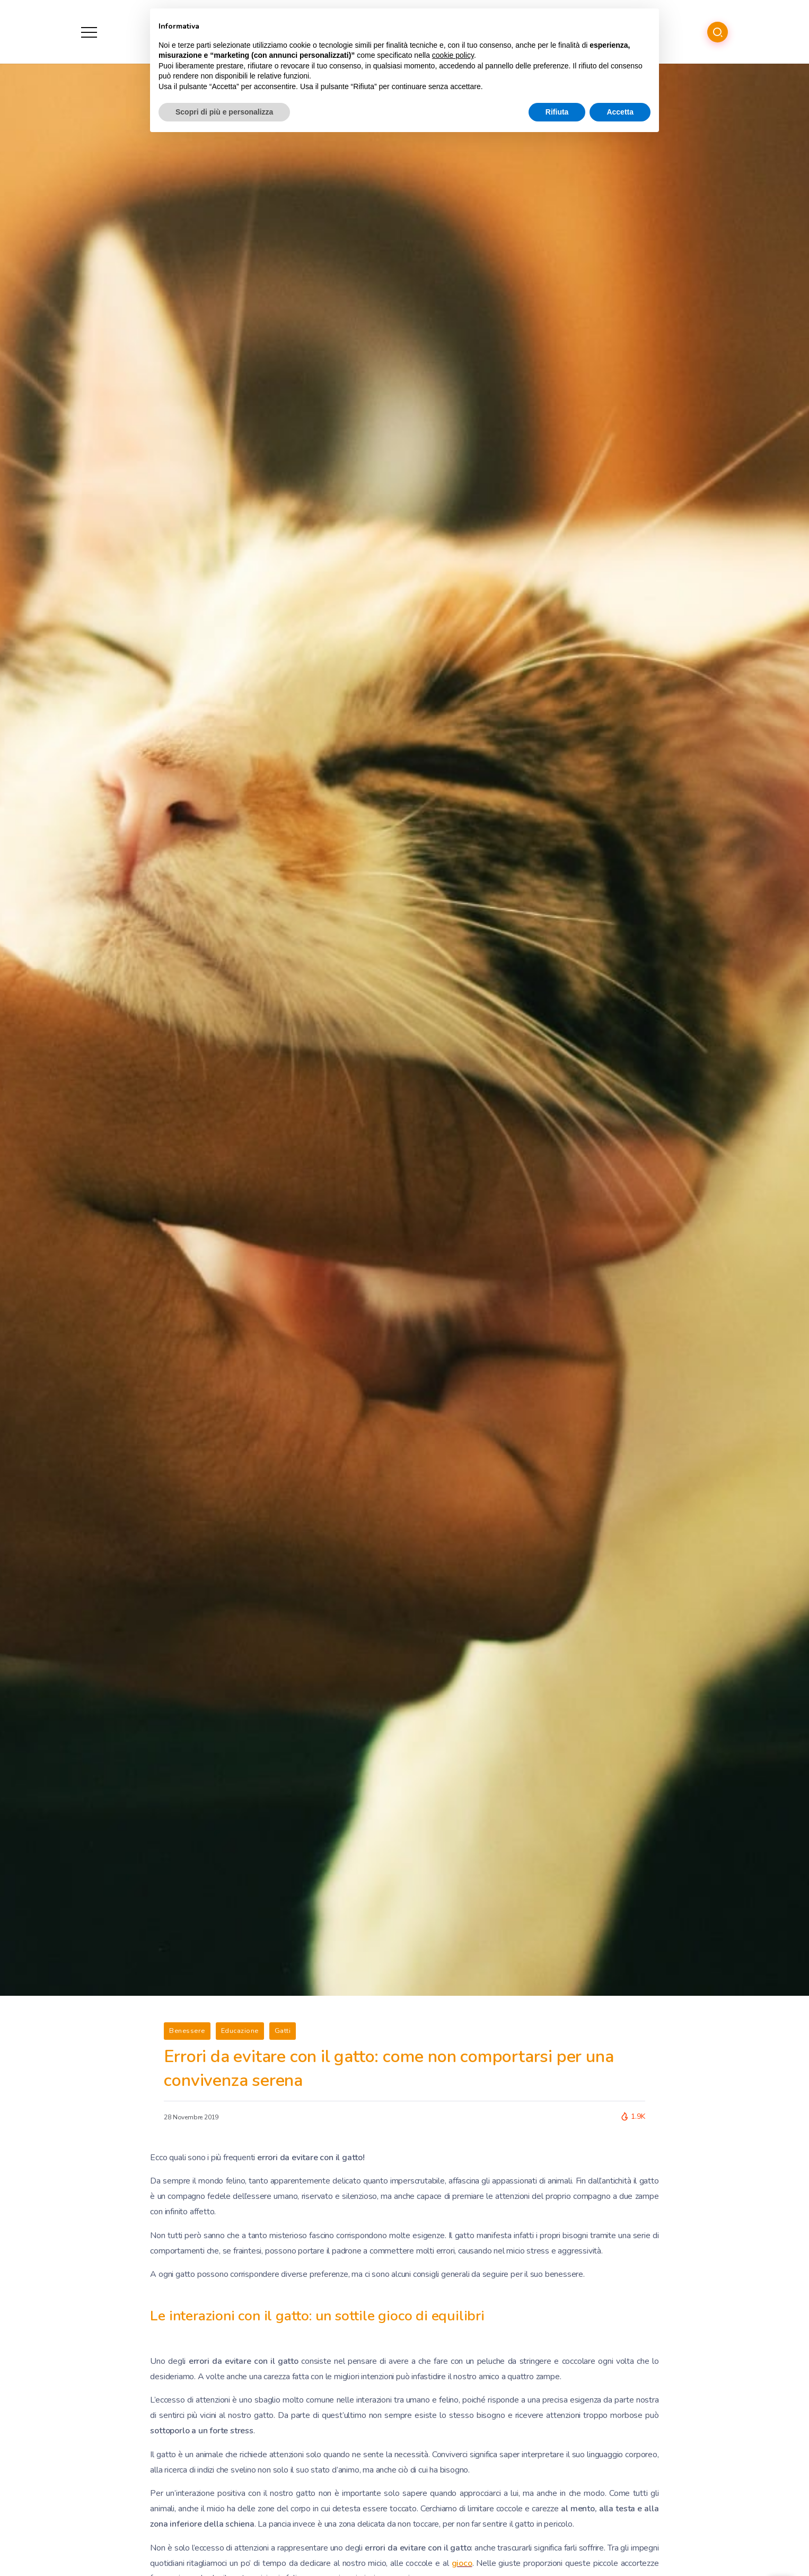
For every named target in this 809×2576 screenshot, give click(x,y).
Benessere (187, 2031)
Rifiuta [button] (557, 112)
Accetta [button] (620, 112)
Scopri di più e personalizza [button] (224, 112)
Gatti (283, 2031)
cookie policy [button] (453, 55)
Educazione (240, 2031)
